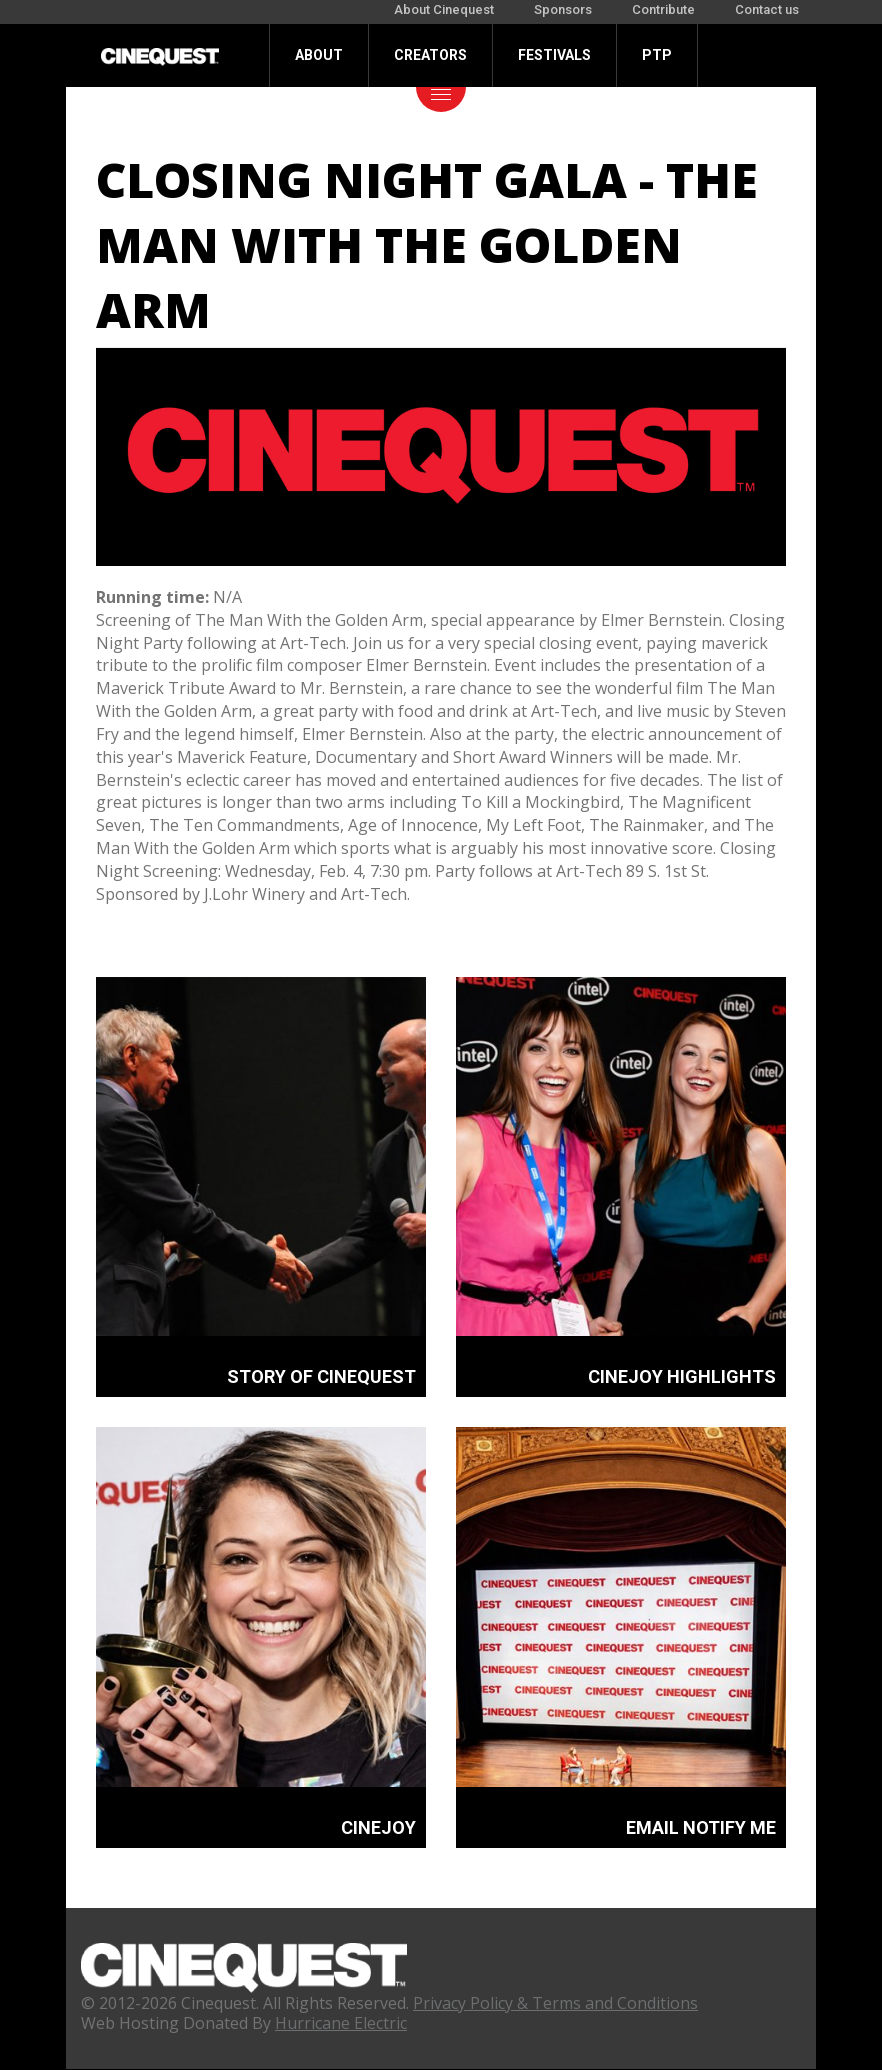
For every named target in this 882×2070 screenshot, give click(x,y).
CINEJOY (378, 1827)
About (319, 55)
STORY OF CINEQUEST (321, 1376)
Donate (322, 118)
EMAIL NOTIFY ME (701, 1827)
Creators (430, 55)
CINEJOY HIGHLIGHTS (682, 1376)
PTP (657, 55)
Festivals (554, 55)
